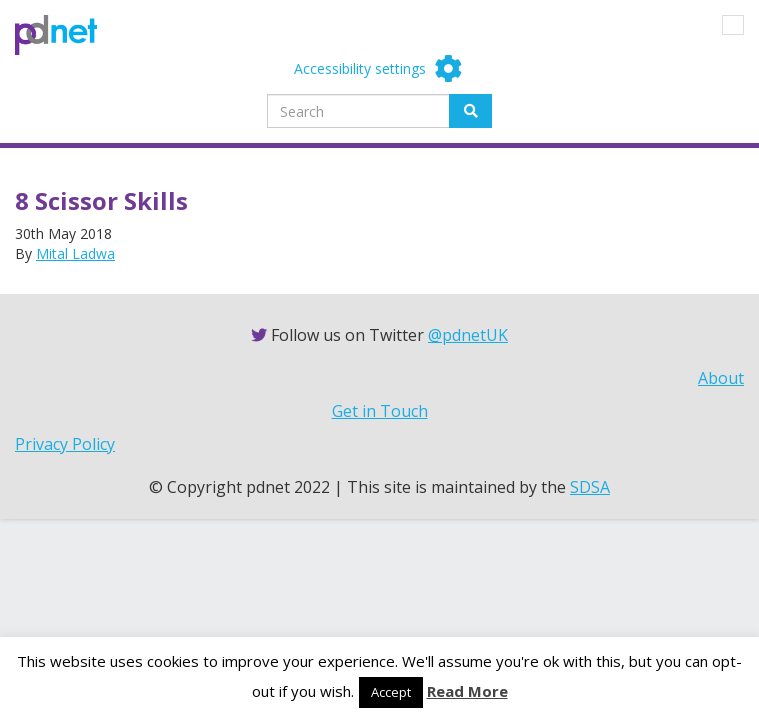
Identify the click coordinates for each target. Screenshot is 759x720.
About (721, 378)
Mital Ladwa (75, 253)
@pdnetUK (468, 335)
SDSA (590, 487)
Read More (467, 691)
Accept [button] (391, 692)
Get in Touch (380, 411)
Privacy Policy (65, 444)
